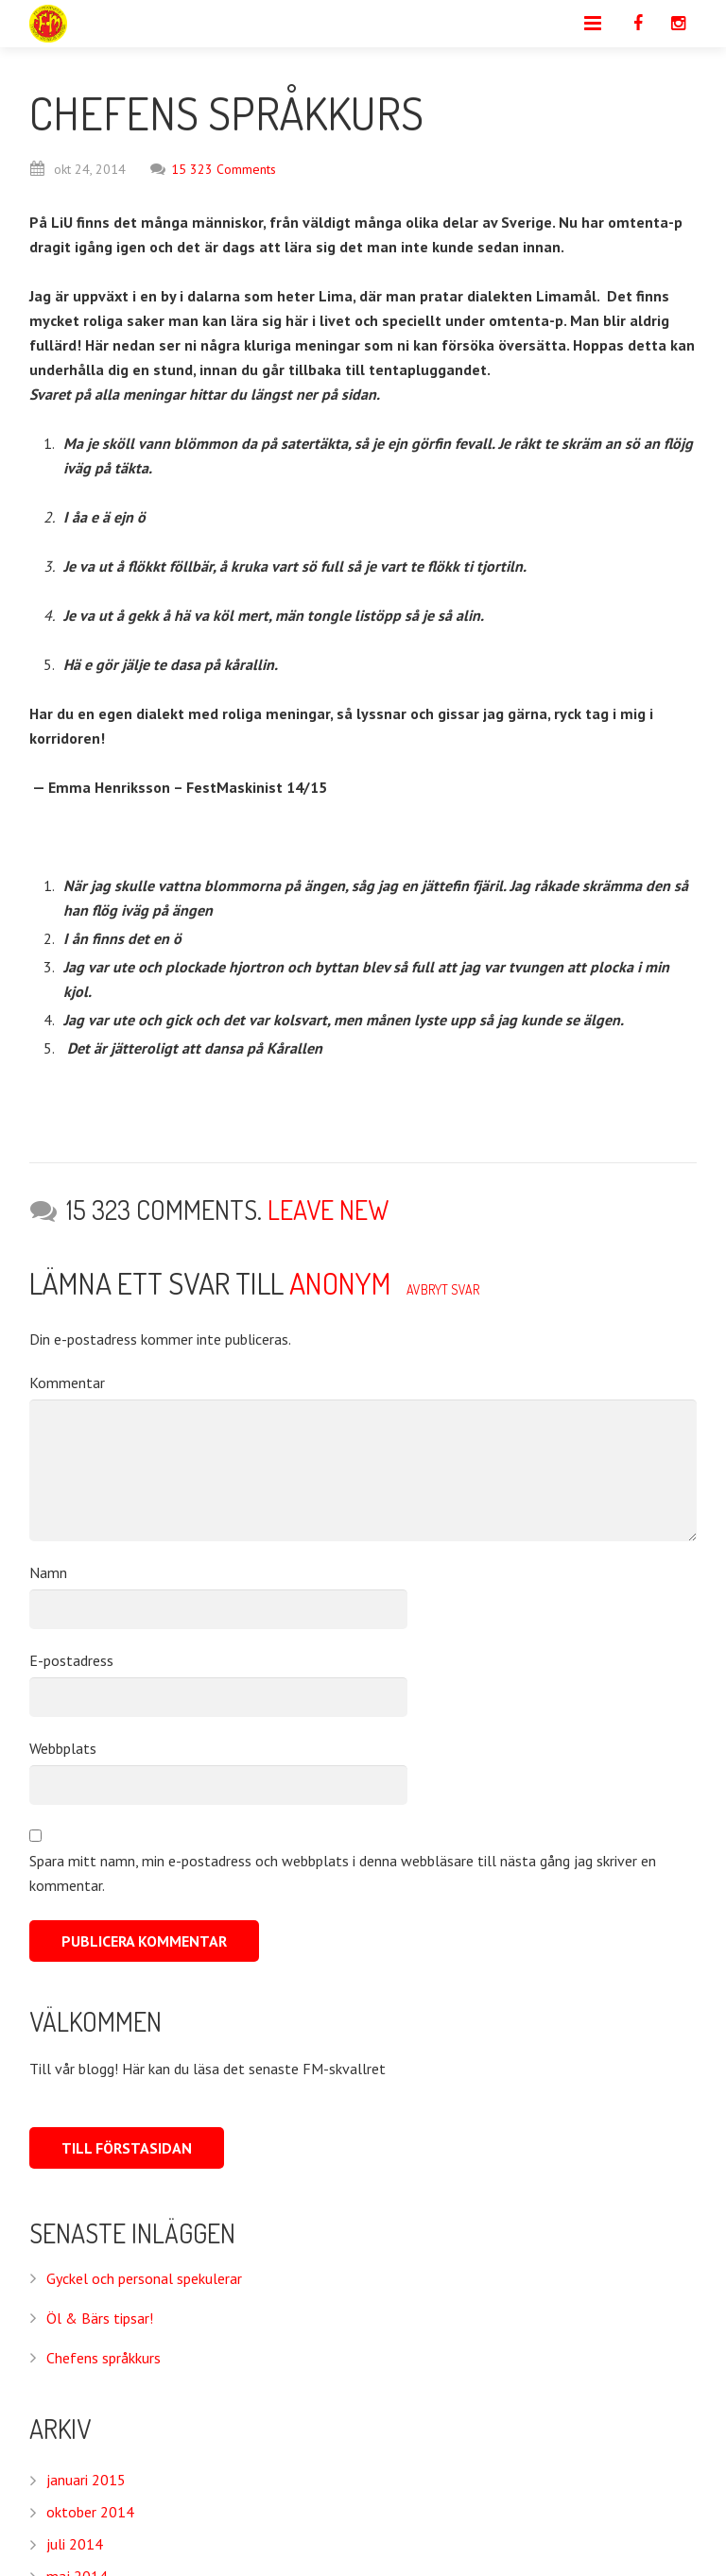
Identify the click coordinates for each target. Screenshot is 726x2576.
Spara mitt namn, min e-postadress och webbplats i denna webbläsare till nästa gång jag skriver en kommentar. (342, 1873)
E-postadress (71, 1660)
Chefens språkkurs (103, 2357)
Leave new (328, 1210)
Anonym (340, 1282)
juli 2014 (74, 2543)
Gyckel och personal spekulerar (144, 2278)
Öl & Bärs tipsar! (99, 2318)
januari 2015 (86, 2479)
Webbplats (62, 1748)
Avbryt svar (442, 1289)
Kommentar (67, 1382)
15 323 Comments (213, 169)
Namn (48, 1572)
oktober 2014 (90, 2511)
